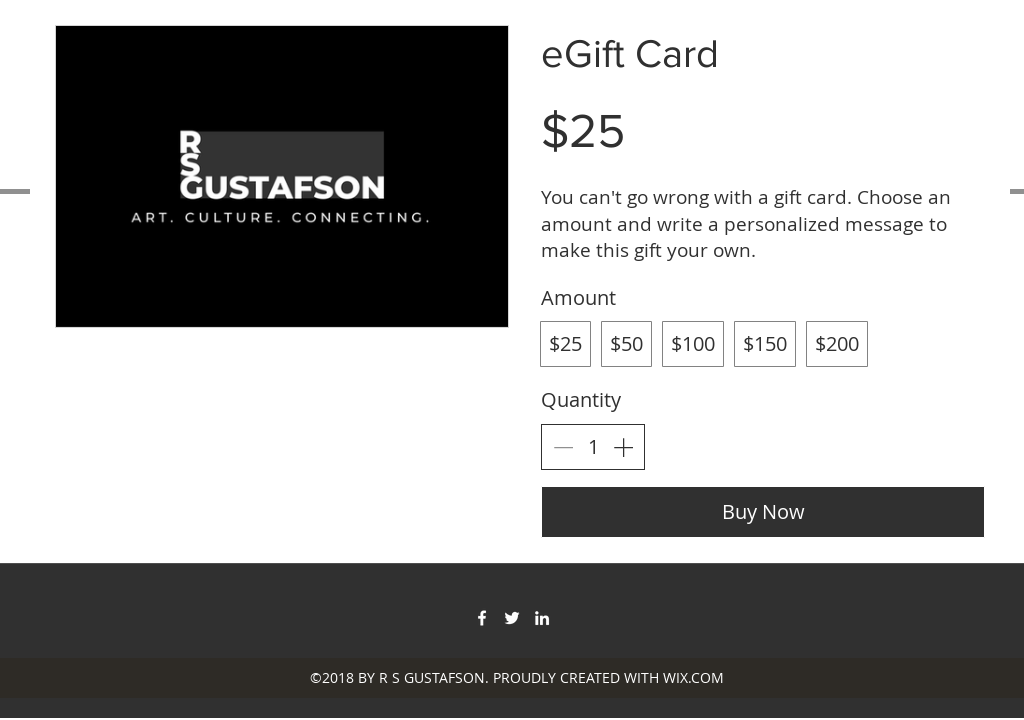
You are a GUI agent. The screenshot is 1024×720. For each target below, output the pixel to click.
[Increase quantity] (623, 447)
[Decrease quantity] (563, 447)
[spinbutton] (593, 447)
